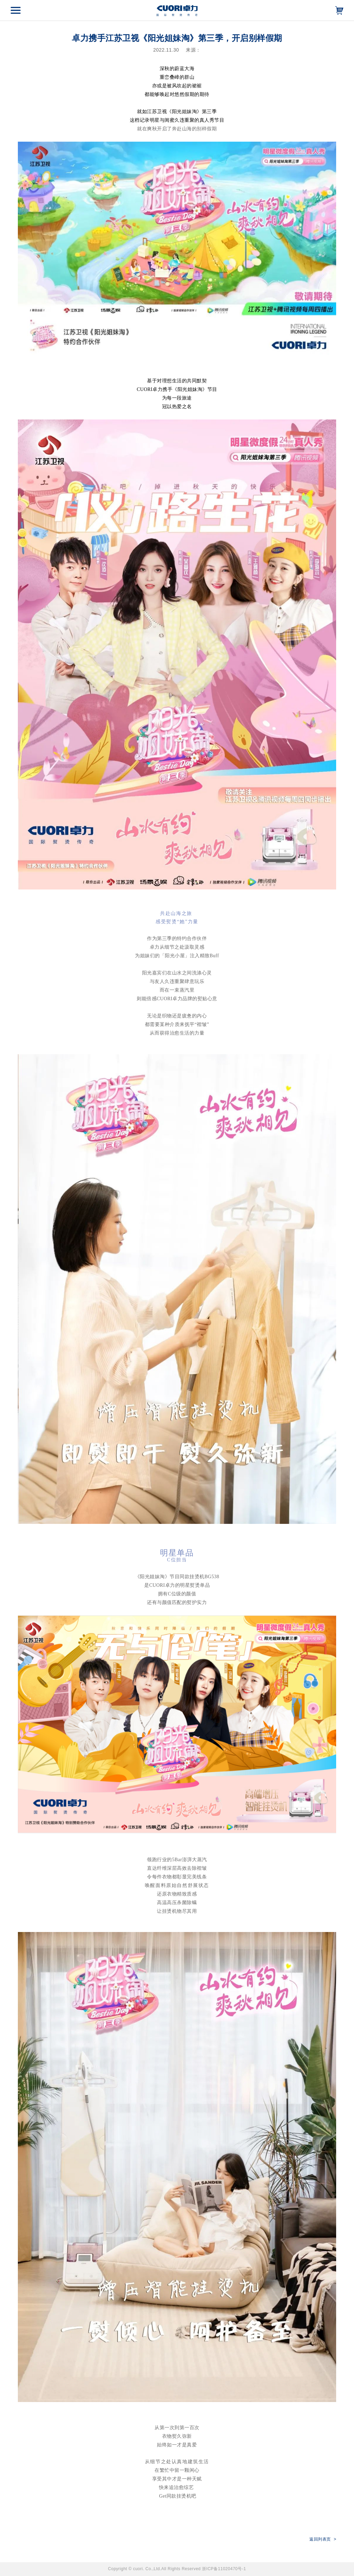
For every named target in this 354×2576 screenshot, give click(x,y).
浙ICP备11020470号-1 (224, 2568)
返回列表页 (322, 2539)
